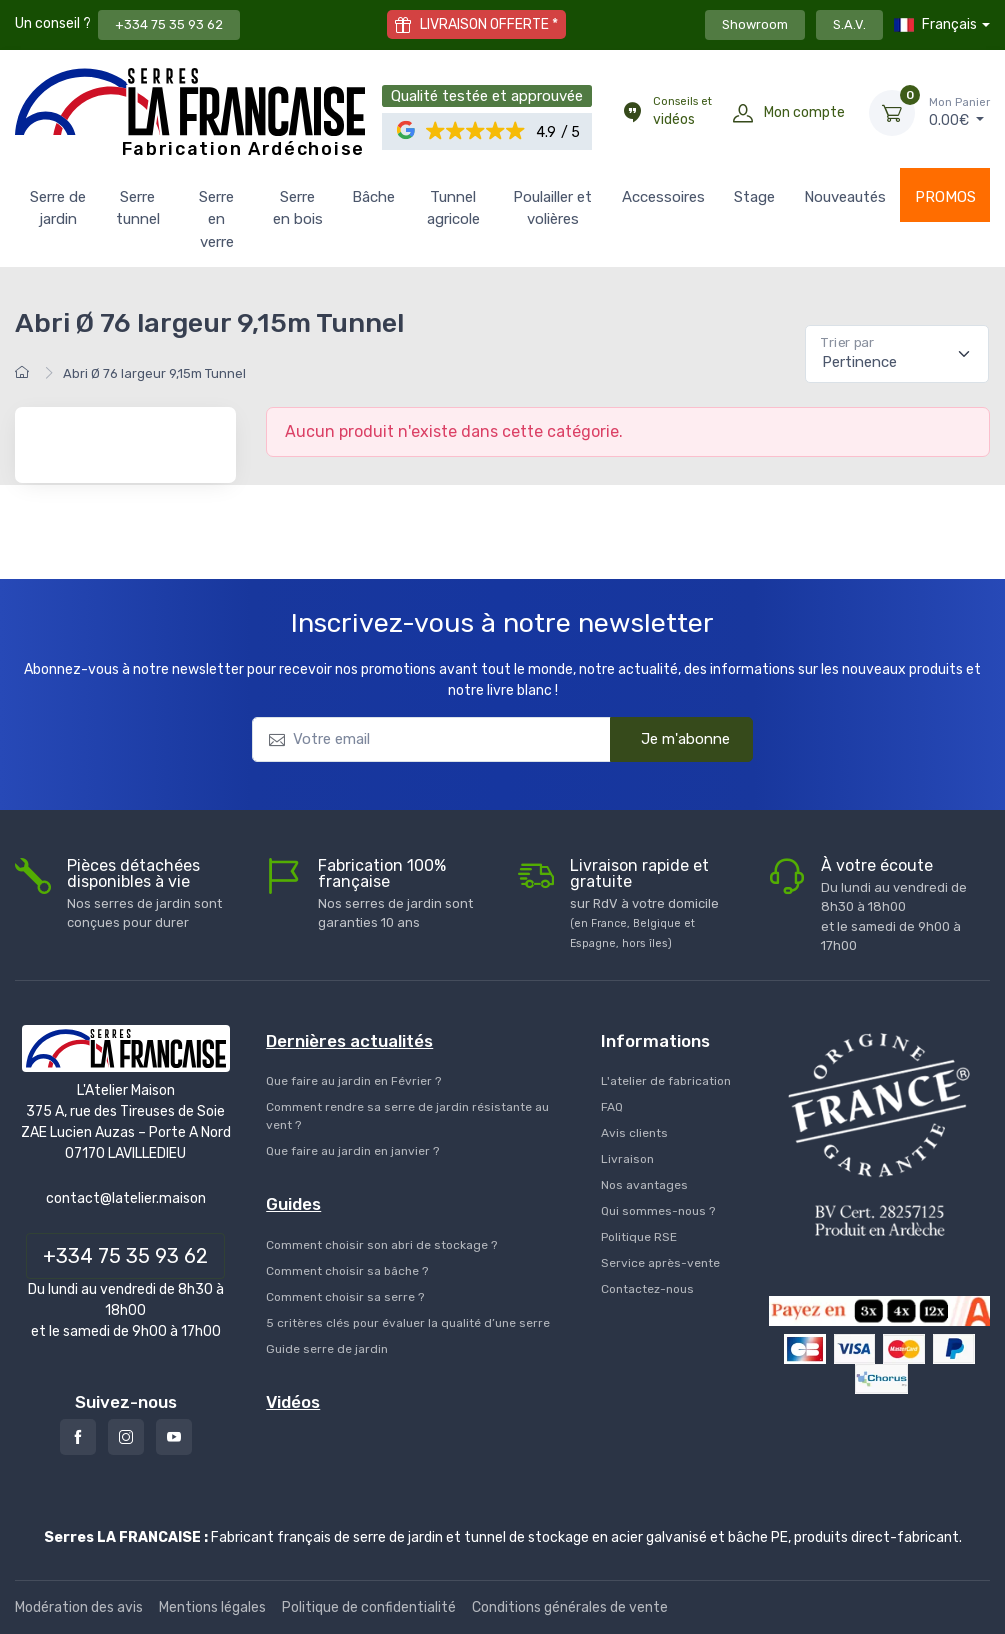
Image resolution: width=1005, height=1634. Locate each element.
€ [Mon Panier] (959, 112)
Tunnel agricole (453, 208)
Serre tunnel (138, 208)
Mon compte (804, 112)
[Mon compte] (743, 113)
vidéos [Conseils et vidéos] (682, 111)
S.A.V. (849, 24)
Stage (754, 197)
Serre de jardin (58, 208)
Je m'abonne (673, 738)
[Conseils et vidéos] (632, 113)
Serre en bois (298, 208)
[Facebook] (78, 1437)
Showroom (755, 24)
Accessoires (663, 197)
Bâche (373, 197)
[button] (476, 131)
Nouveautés (845, 197)
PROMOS (945, 197)
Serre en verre (216, 219)
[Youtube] (174, 1437)
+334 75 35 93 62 (169, 24)
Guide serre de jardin (327, 1349)
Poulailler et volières (552, 208)
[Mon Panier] (892, 113)
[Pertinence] (897, 354)
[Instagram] (126, 1437)
